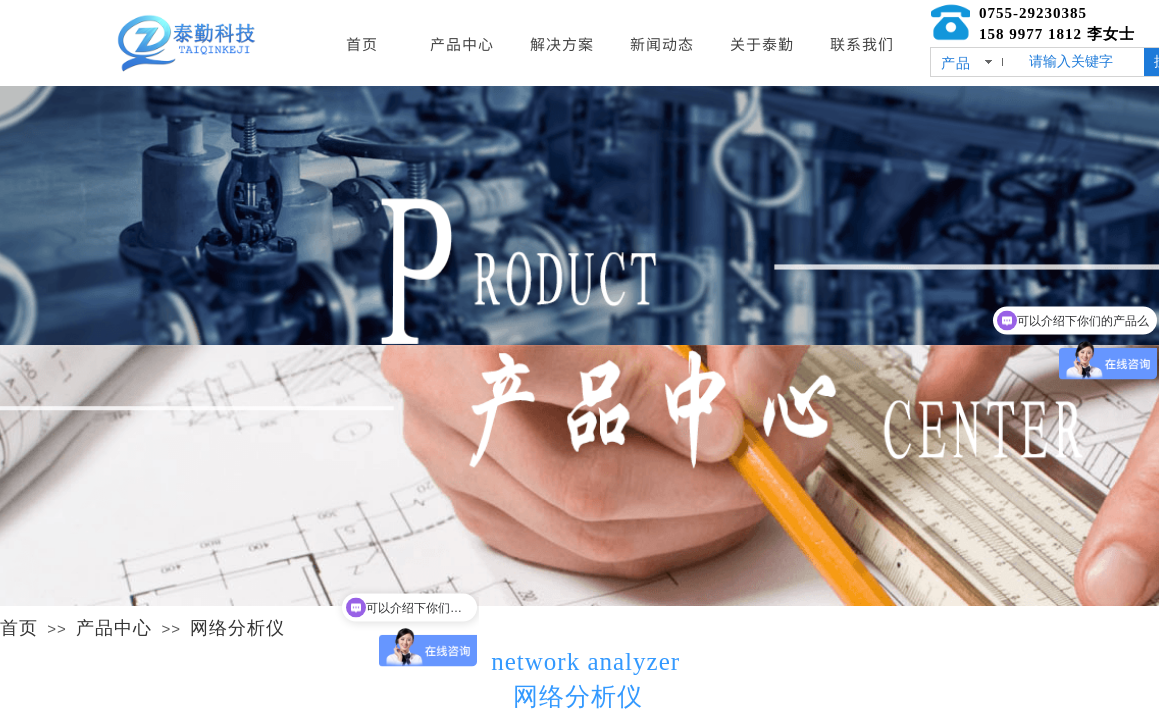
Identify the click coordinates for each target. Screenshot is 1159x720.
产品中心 (114, 628)
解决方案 (562, 43)
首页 (19, 628)
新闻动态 (662, 43)
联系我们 (862, 43)
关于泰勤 (762, 43)
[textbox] (1082, 62)
